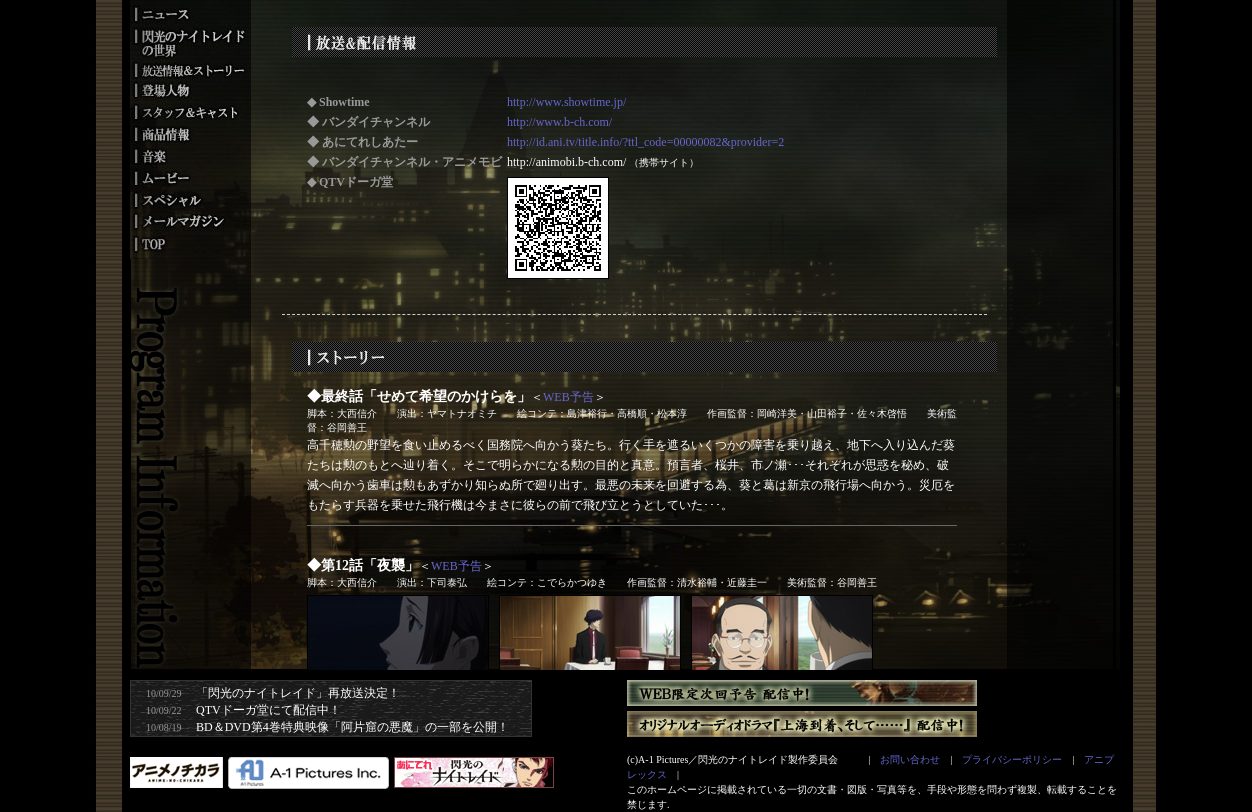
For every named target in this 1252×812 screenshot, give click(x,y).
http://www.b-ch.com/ (559, 122)
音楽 (190, 156)
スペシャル (190, 199)
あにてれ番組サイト (474, 773)
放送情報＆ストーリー (190, 69)
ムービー (190, 178)
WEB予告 (568, 397)
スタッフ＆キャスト (190, 110)
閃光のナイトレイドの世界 (190, 41)
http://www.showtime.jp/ (566, 102)
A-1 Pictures (308, 773)
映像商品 (190, 133)
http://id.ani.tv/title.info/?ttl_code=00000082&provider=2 (645, 142)
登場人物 (190, 89)
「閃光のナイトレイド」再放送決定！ (298, 693)
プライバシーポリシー (1012, 759)
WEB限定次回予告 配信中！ (802, 693)
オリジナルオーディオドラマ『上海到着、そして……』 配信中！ (802, 724)
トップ (190, 245)
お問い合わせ (910, 759)
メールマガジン (190, 222)
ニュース (190, 11)
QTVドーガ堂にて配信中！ (268, 710)
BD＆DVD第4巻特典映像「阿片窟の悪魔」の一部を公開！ (352, 727)
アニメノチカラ (176, 773)
